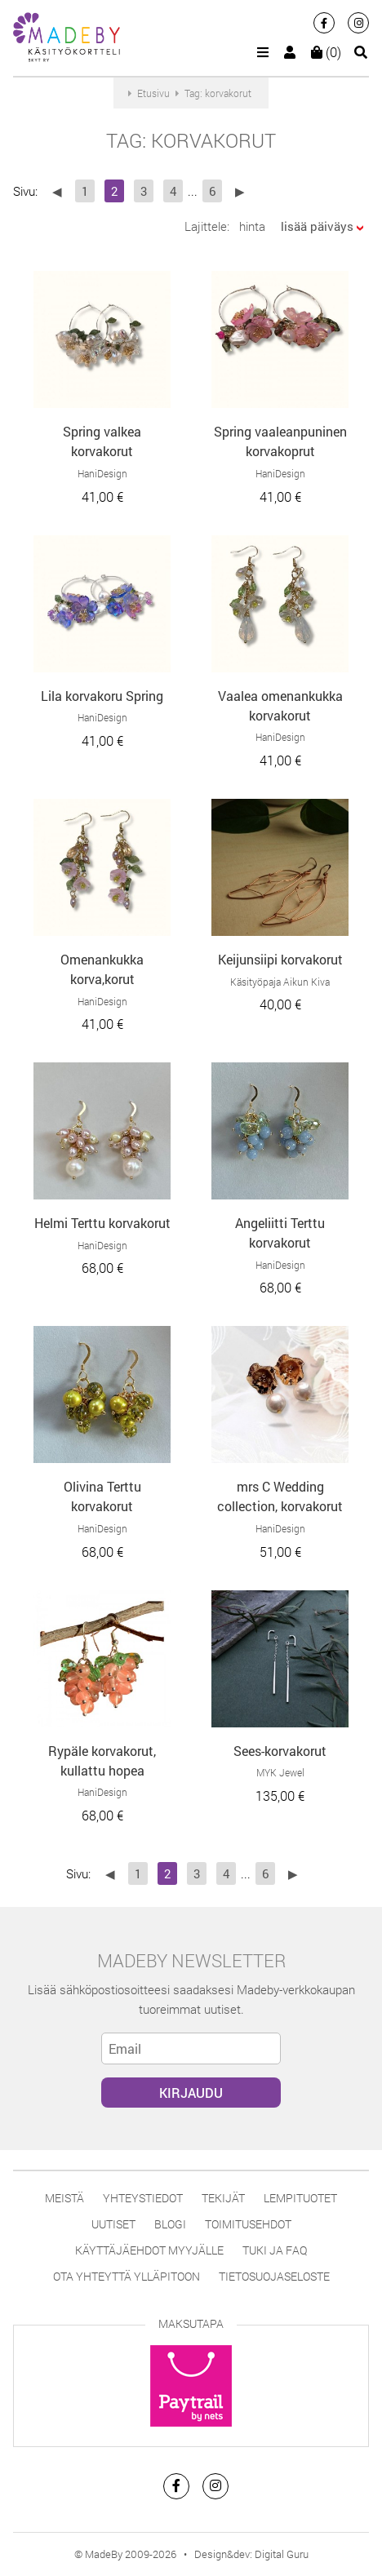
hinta (252, 226)
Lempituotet (300, 2198)
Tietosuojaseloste (274, 2276)
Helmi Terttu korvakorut (102, 1222)
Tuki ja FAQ (274, 2250)
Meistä (64, 2198)
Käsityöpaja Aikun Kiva (280, 981)
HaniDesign (102, 473)
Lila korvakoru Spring (102, 695)
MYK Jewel (280, 1772)
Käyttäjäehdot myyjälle (149, 2250)
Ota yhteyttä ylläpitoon (126, 2276)
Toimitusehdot (248, 2224)
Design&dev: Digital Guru (251, 2554)
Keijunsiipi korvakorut (280, 959)
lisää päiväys (317, 226)
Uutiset (113, 2224)
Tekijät (223, 2198)
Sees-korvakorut (279, 1750)
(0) (326, 51)
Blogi (170, 2224)
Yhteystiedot (143, 2198)
